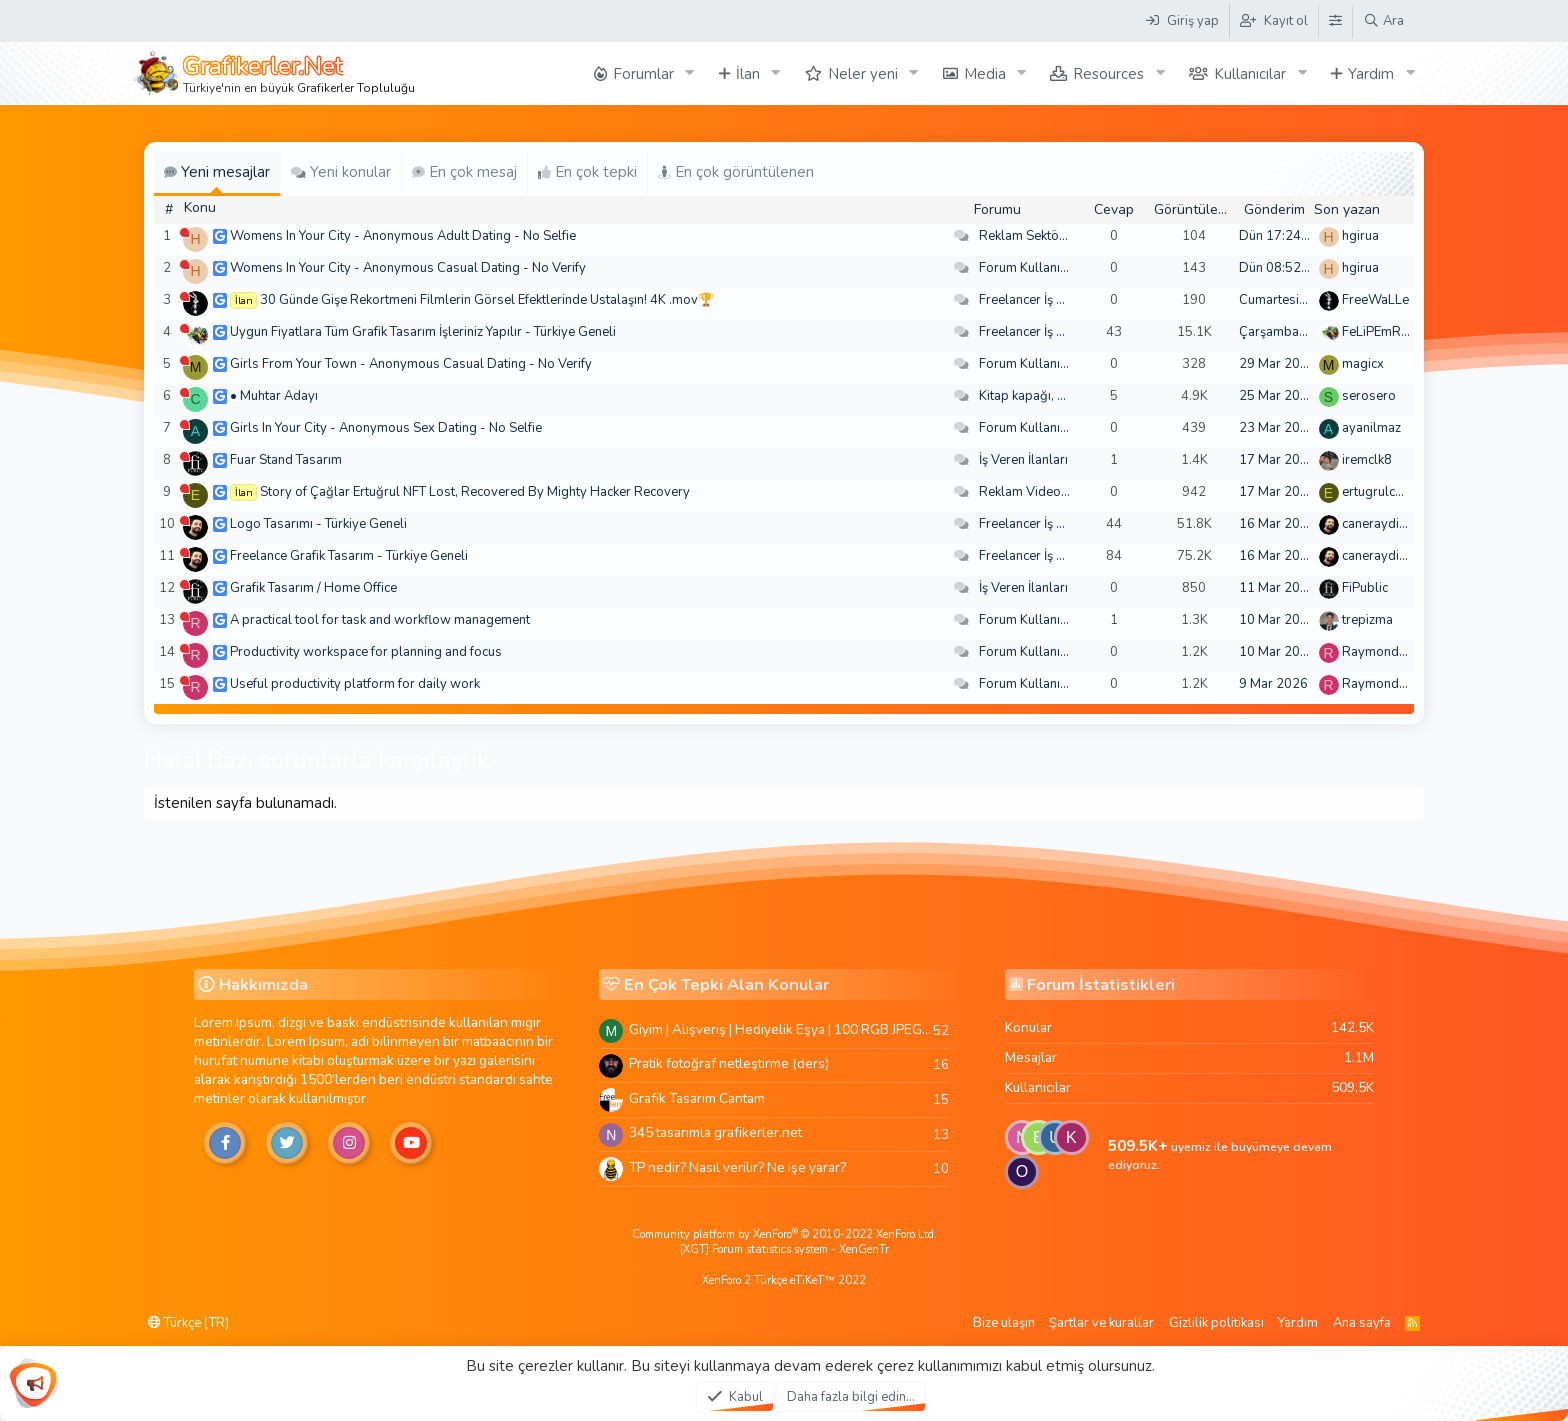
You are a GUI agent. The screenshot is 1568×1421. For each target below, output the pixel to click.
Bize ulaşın (1004, 1323)
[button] (690, 73)
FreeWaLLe (1375, 300)
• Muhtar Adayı (274, 396)
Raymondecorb (1387, 652)
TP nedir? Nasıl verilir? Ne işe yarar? (737, 1167)
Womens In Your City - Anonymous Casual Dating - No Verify (408, 268)
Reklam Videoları (1029, 492)
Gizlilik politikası (1216, 1323)
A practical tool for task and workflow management (380, 620)
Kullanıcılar (1250, 74)
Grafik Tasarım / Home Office (313, 588)
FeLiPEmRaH (1380, 332)
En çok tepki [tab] (587, 172)
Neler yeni (863, 74)
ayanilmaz (1371, 428)
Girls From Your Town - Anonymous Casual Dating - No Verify (411, 364)
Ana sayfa (1362, 1323)
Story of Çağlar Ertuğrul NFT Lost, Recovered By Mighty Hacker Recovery (475, 492)
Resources (1108, 74)
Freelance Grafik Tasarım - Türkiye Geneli (349, 556)
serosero (1369, 396)
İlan (748, 74)
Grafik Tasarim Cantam (697, 1098)
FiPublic (1365, 588)
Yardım (1371, 74)
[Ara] (1383, 21)
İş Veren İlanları (1023, 460)
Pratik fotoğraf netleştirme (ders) (729, 1063)
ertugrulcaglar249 (1396, 492)
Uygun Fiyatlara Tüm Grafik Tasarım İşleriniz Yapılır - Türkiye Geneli (423, 332)
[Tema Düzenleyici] (1335, 21)
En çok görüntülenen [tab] (736, 172)
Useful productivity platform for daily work (355, 684)
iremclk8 (1367, 460)
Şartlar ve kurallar (1101, 1323)
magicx (1363, 364)
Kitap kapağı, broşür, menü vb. (1067, 396)
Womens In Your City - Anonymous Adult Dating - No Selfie (403, 236)
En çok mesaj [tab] (464, 172)
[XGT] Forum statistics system (784, 1249)
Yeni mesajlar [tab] (217, 172)
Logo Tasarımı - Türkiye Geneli (318, 524)
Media (985, 74)
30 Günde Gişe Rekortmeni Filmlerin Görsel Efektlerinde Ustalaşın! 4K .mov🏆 (487, 300)
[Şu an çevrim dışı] (184, 232)
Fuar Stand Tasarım (286, 460)
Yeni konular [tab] (341, 172)
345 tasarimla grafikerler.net (715, 1132)
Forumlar (643, 74)
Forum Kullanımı (1026, 268)
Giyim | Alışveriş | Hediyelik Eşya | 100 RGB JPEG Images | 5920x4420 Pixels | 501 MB (781, 1029)
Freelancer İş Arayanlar (1046, 300)
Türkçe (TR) (188, 1323)
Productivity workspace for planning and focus (366, 652)
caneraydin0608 (1390, 524)
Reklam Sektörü (1025, 236)
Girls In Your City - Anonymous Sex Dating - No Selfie (386, 428)
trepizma (1367, 620)
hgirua (1360, 236)
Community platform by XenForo (784, 1234)
